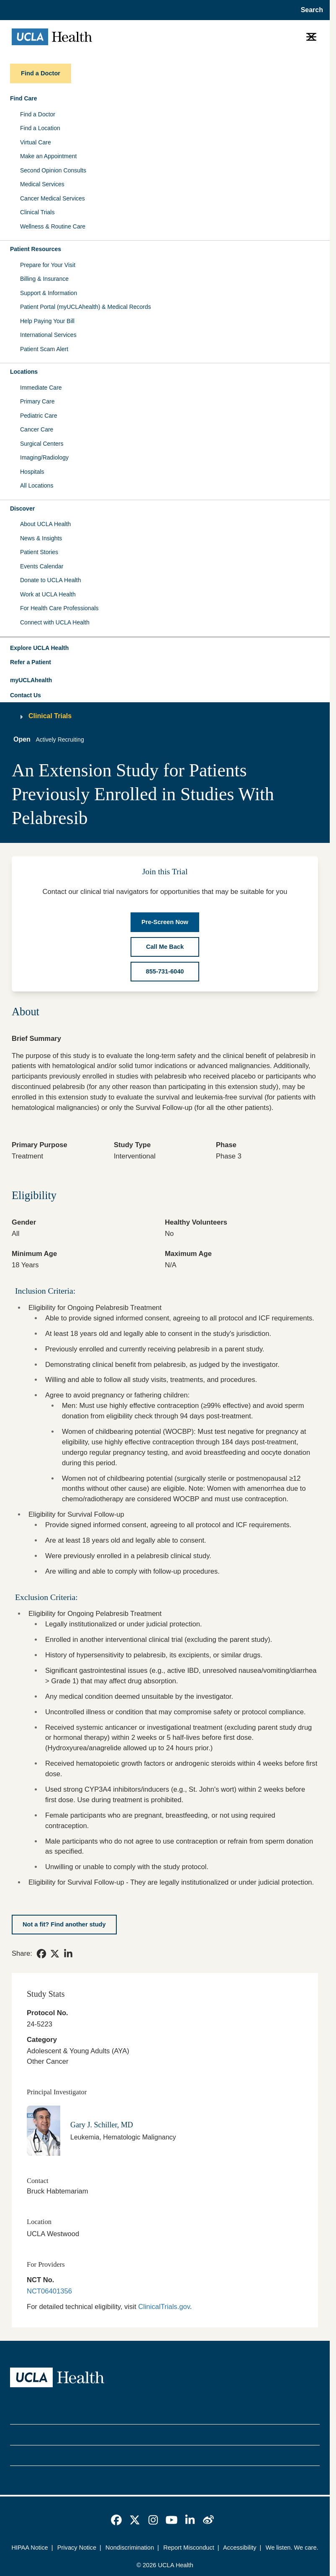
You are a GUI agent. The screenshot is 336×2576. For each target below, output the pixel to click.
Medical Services (42, 184)
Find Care (23, 98)
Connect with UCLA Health (55, 622)
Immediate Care (41, 387)
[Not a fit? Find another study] (64, 1924)
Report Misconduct (188, 2547)
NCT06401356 (49, 2291)
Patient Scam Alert (44, 349)
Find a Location (40, 128)
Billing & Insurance (44, 278)
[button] (165, 648)
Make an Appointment (48, 156)
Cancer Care (36, 429)
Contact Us (25, 695)
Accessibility (239, 2547)
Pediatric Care (38, 415)
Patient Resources (35, 249)
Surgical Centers (42, 443)
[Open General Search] (309, 10)
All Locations (36, 485)
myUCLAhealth (31, 680)
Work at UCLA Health (48, 594)
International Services (48, 334)
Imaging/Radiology (44, 457)
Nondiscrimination (129, 2547)
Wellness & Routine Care (52, 226)
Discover (22, 508)
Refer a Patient (30, 662)
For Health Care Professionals (59, 608)
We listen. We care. (292, 2547)
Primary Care (37, 401)
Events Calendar (42, 566)
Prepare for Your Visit (47, 265)
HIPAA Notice (29, 2547)
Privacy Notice (76, 2547)
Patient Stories (39, 552)
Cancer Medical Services (52, 198)
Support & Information (48, 293)
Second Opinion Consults (53, 170)
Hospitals (32, 471)
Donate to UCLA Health (50, 580)
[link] (41, 1954)
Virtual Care (35, 142)
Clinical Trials (37, 212)
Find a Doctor (37, 114)
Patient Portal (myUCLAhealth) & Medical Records (85, 306)
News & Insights (41, 538)
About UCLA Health (45, 524)
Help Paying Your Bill (47, 321)
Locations (24, 371)
